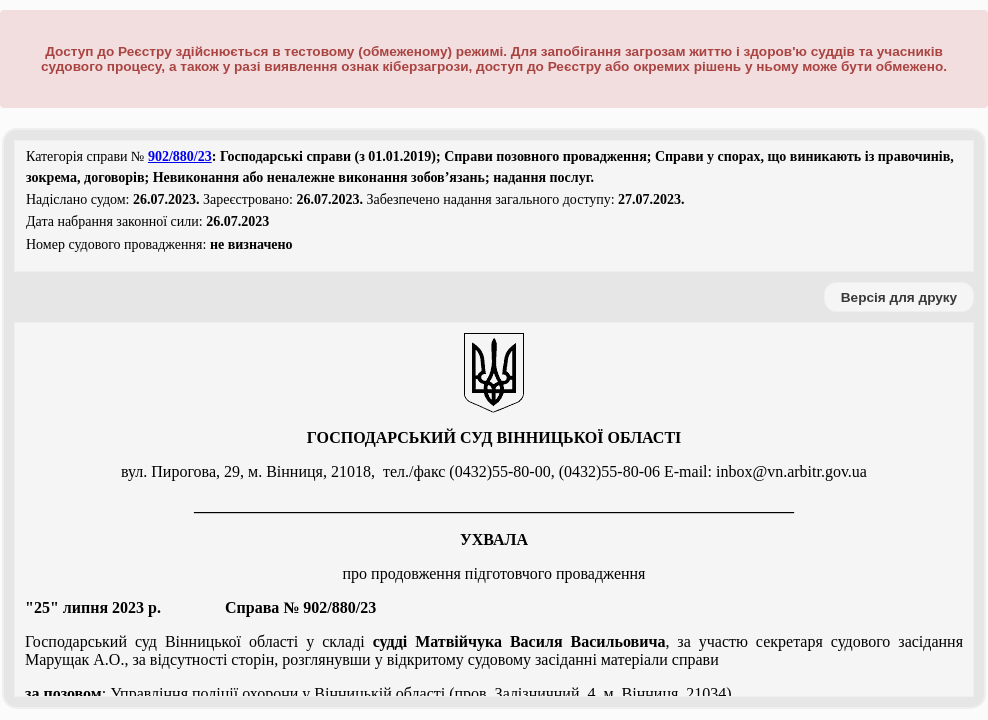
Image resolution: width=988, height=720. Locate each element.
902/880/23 (180, 156)
